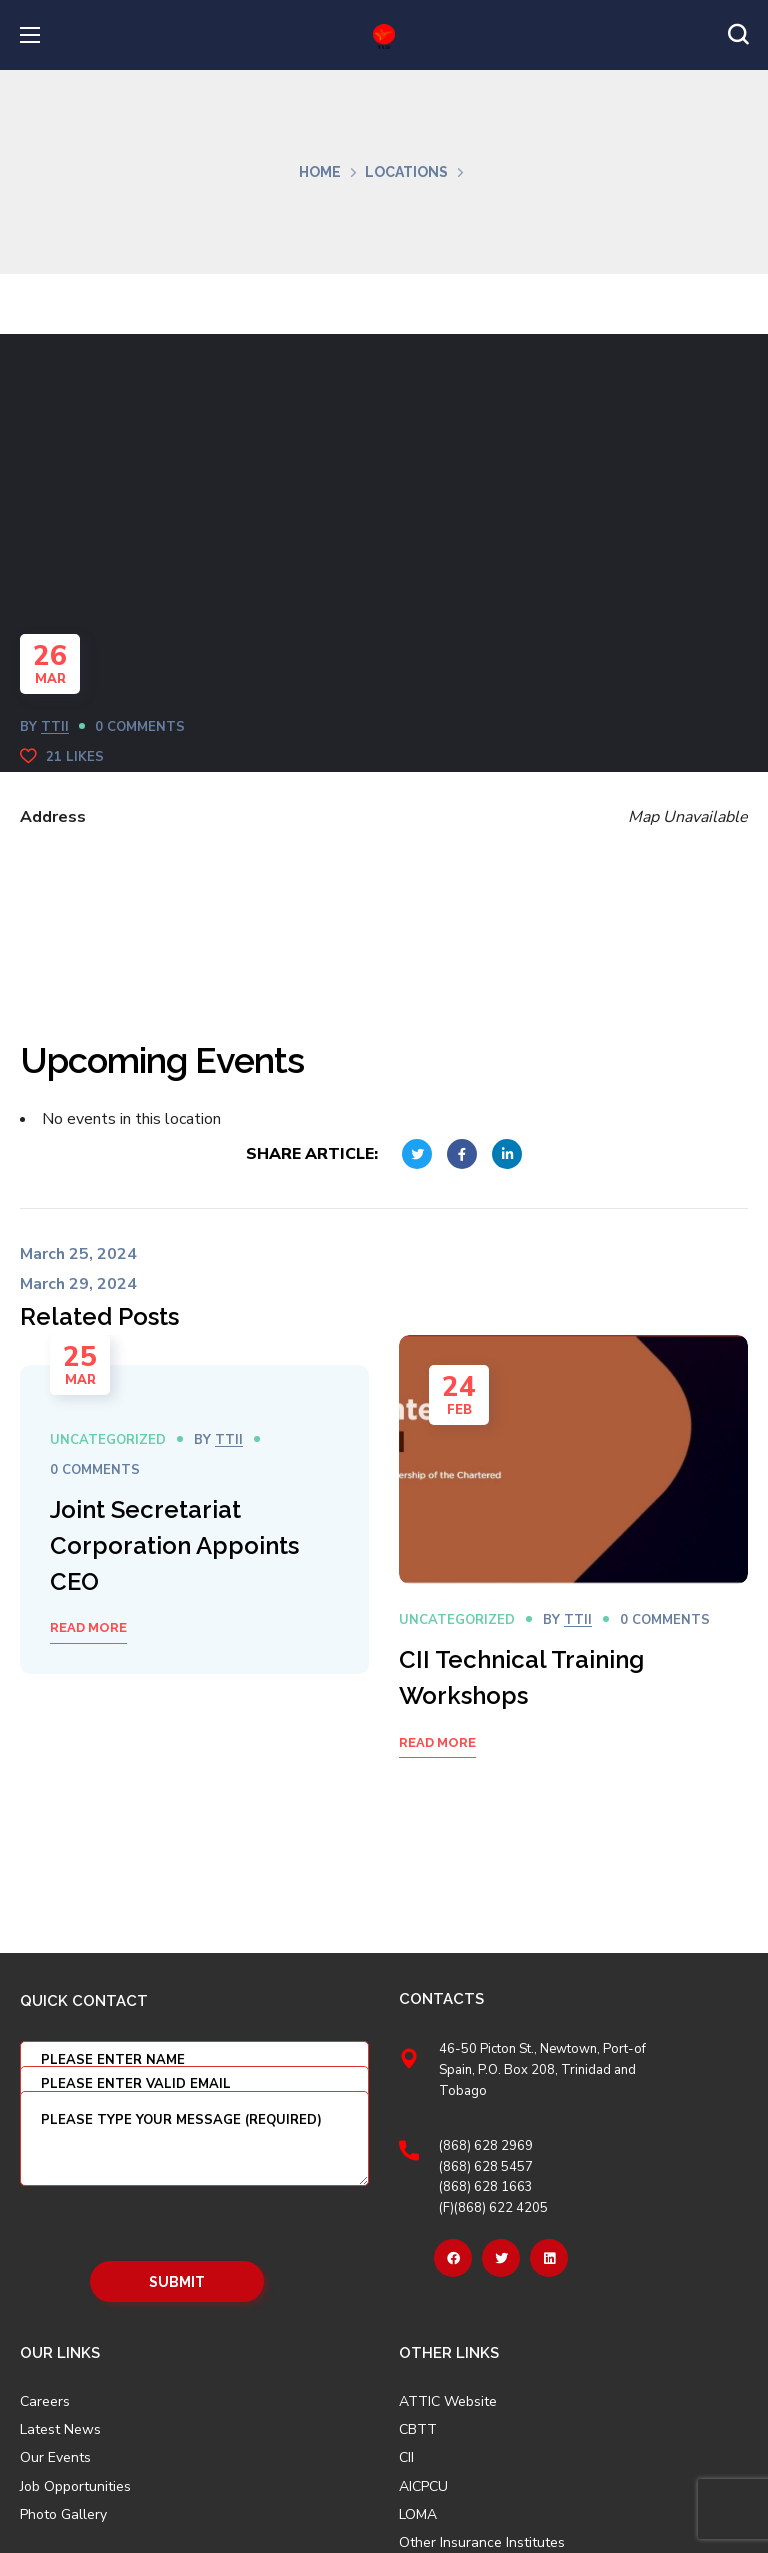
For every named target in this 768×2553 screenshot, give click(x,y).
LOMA (418, 2515)
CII (406, 2458)
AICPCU (423, 2487)
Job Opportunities (75, 2487)
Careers (45, 2402)
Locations (406, 172)
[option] (194, 1519)
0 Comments (140, 727)
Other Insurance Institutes (482, 2543)
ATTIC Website (448, 2402)
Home (320, 172)
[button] (738, 35)
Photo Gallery (63, 2514)
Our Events (55, 2458)
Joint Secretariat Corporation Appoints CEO (174, 1545)
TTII (55, 727)
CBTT (418, 2430)
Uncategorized (108, 1440)
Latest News (60, 2430)
